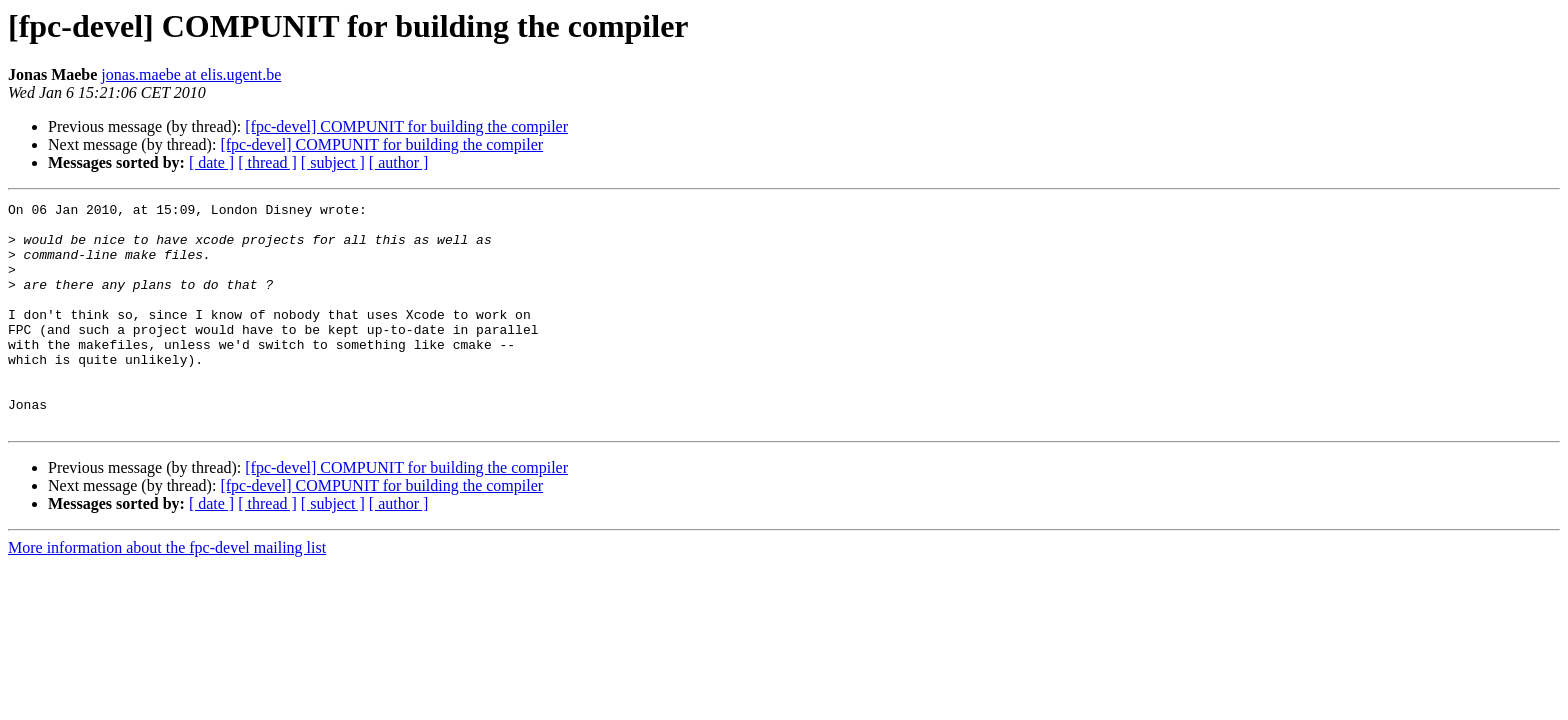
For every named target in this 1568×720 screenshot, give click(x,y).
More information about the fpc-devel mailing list (167, 592)
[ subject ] (333, 162)
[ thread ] (267, 162)
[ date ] (211, 162)
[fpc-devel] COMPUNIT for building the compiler (406, 126)
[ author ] (399, 162)
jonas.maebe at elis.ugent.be (191, 74)
